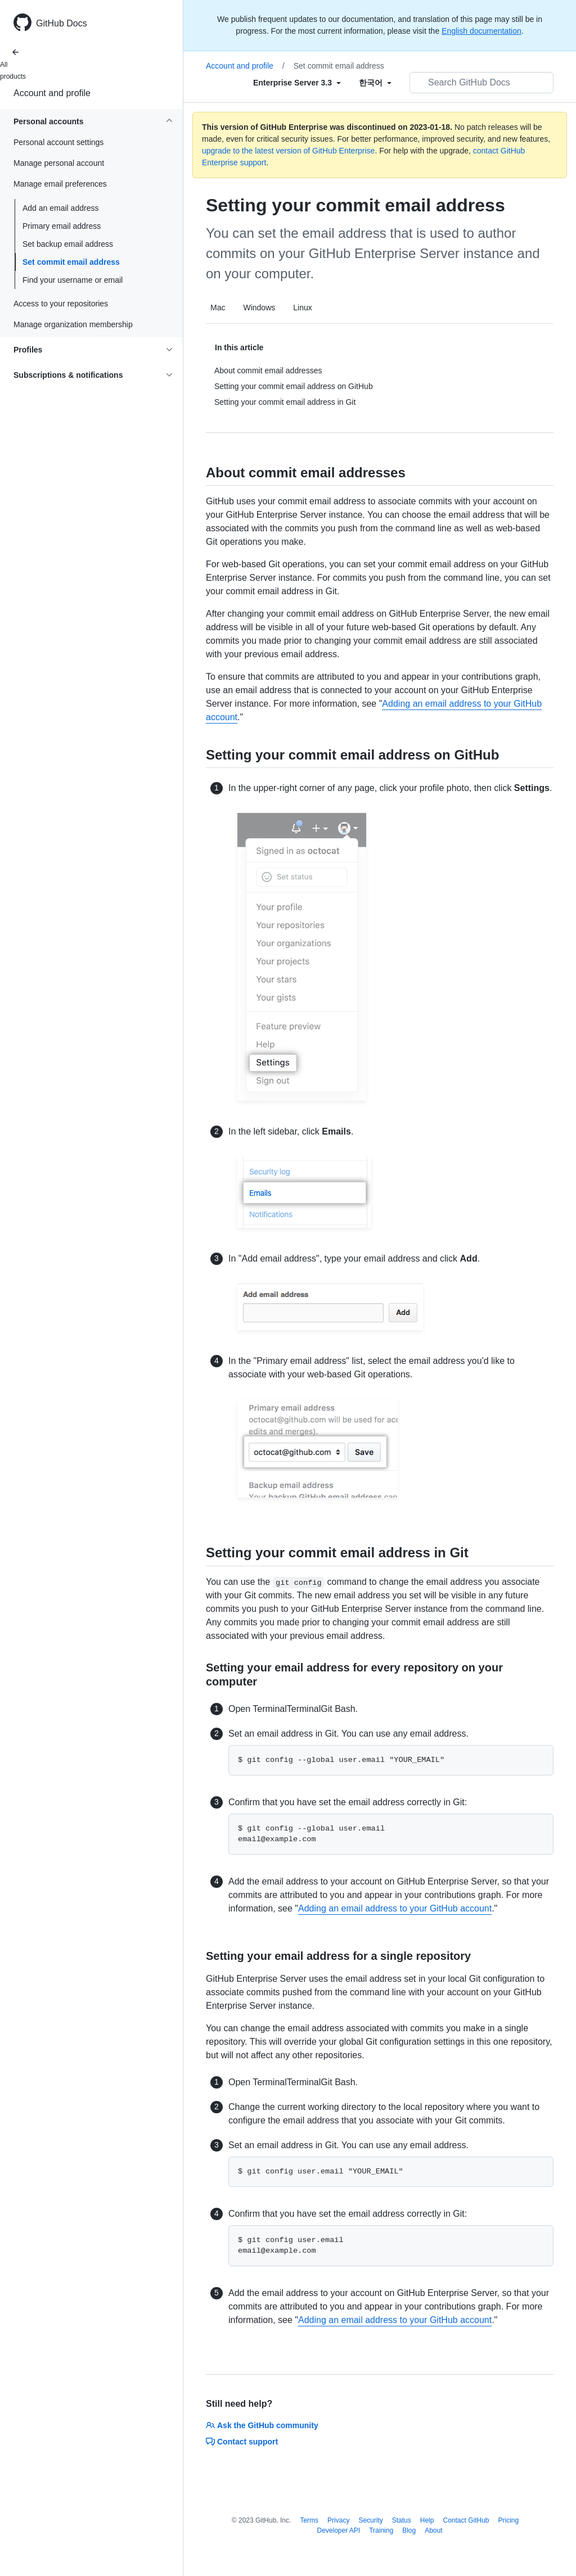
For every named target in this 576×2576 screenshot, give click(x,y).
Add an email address (60, 208)
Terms (309, 2520)
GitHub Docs (61, 23)
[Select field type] (297, 83)
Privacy (338, 2520)
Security (370, 2520)
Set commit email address (71, 261)
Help (427, 2520)
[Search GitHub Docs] (482, 82)
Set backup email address (67, 243)
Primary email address (61, 226)
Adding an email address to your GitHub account (395, 1908)
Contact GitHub (466, 2520)
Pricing (508, 2520)
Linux (302, 307)
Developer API (338, 2530)
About (433, 2530)
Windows (259, 307)
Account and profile (52, 93)
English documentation (481, 30)
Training (381, 2530)
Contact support (242, 2441)
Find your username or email (72, 279)
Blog (409, 2530)
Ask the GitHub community (262, 2425)
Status (401, 2520)
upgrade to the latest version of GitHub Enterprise (288, 150)
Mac (217, 307)
